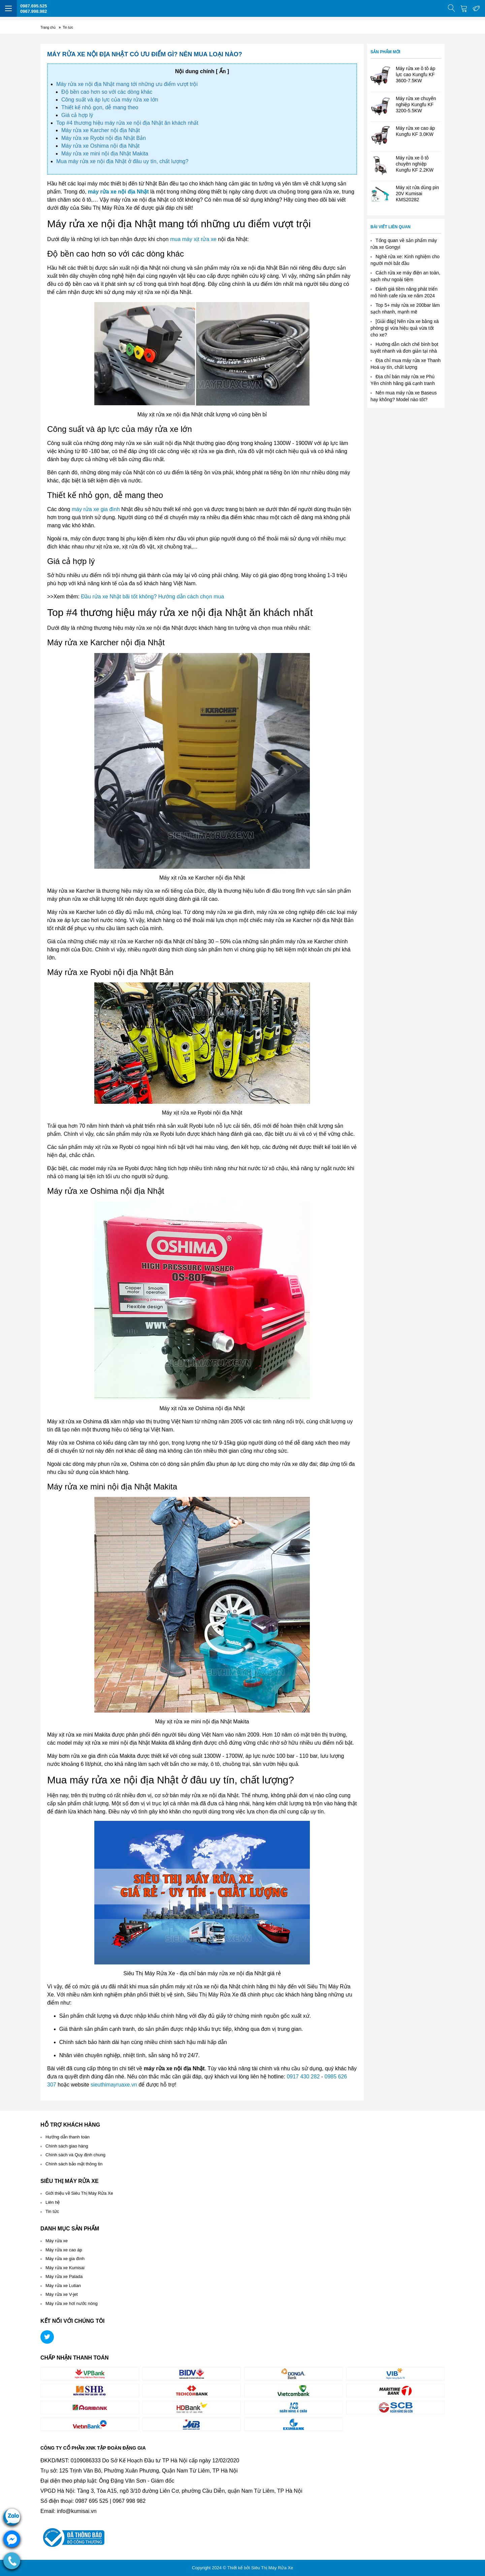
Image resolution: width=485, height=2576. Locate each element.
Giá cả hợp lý (78, 115)
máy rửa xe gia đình (96, 509)
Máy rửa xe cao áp (63, 2249)
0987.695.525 (33, 5)
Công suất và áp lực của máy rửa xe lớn (109, 99)
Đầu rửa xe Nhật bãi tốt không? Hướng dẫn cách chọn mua (152, 596)
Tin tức (52, 2211)
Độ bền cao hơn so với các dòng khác (106, 92)
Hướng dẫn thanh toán (67, 2136)
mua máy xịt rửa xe (193, 239)
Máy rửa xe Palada (64, 2276)
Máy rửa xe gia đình (65, 2258)
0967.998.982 (33, 11)
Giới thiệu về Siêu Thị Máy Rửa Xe (79, 2193)
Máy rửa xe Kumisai (65, 2267)
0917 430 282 (303, 2076)
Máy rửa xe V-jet (61, 2294)
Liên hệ (52, 2202)
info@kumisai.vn (77, 2511)
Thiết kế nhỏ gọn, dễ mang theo (99, 107)
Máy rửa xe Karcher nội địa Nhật (100, 130)
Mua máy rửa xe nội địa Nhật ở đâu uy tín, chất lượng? (122, 161)
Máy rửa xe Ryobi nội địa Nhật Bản (103, 138)
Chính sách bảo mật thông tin (73, 2163)
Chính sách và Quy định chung (75, 2154)
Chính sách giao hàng (66, 2146)
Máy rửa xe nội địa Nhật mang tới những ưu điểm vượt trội (127, 84)
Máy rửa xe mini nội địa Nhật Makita (104, 153)
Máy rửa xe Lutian (63, 2285)
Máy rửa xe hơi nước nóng (71, 2303)
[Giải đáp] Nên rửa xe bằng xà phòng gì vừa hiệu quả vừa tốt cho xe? (404, 328)
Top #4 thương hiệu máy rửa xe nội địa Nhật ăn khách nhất (127, 123)
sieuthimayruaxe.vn (114, 2085)
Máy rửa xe (56, 2240)
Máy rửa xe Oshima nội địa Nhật (100, 146)
